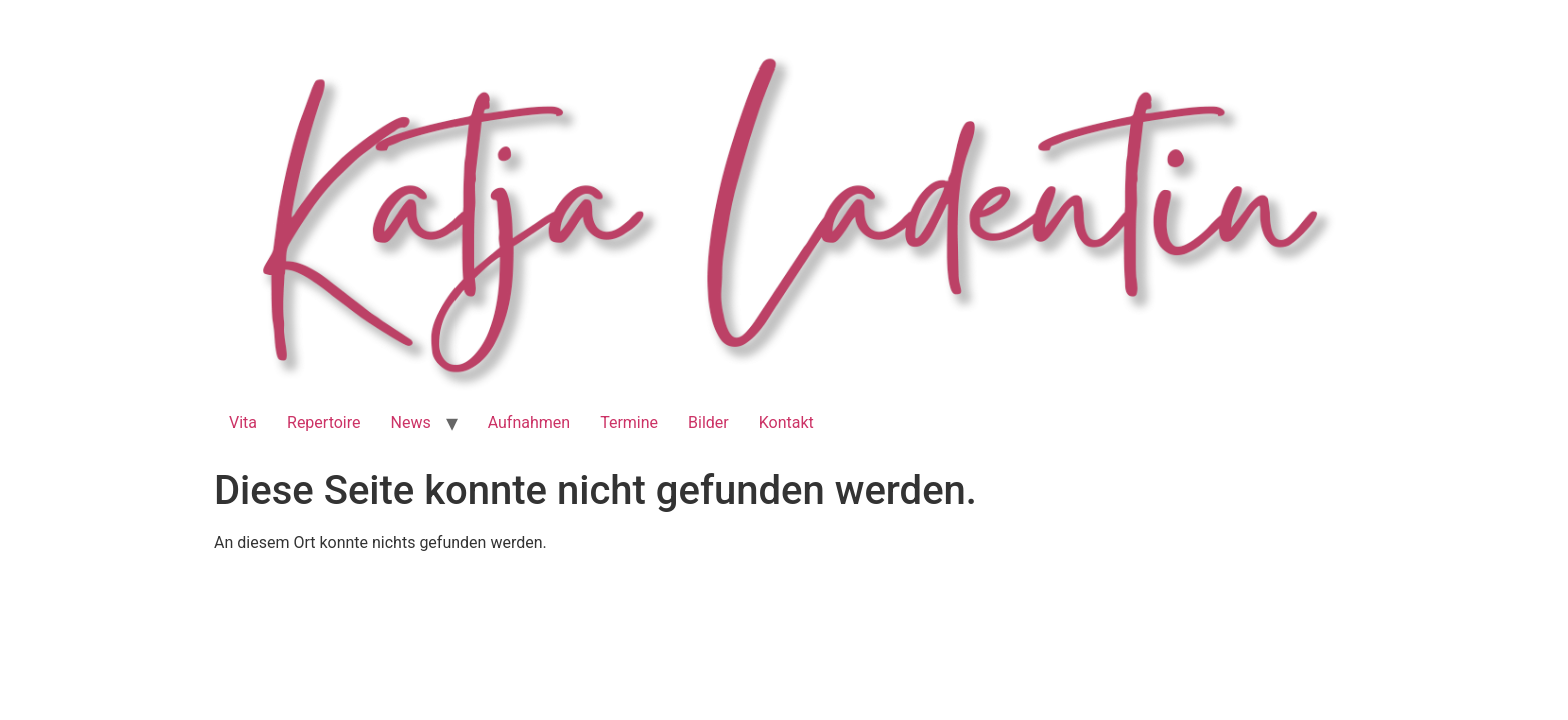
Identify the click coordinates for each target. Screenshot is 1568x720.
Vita (243, 422)
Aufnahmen (529, 422)
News (411, 422)
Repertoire (323, 422)
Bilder (708, 422)
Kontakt (786, 422)
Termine (629, 422)
